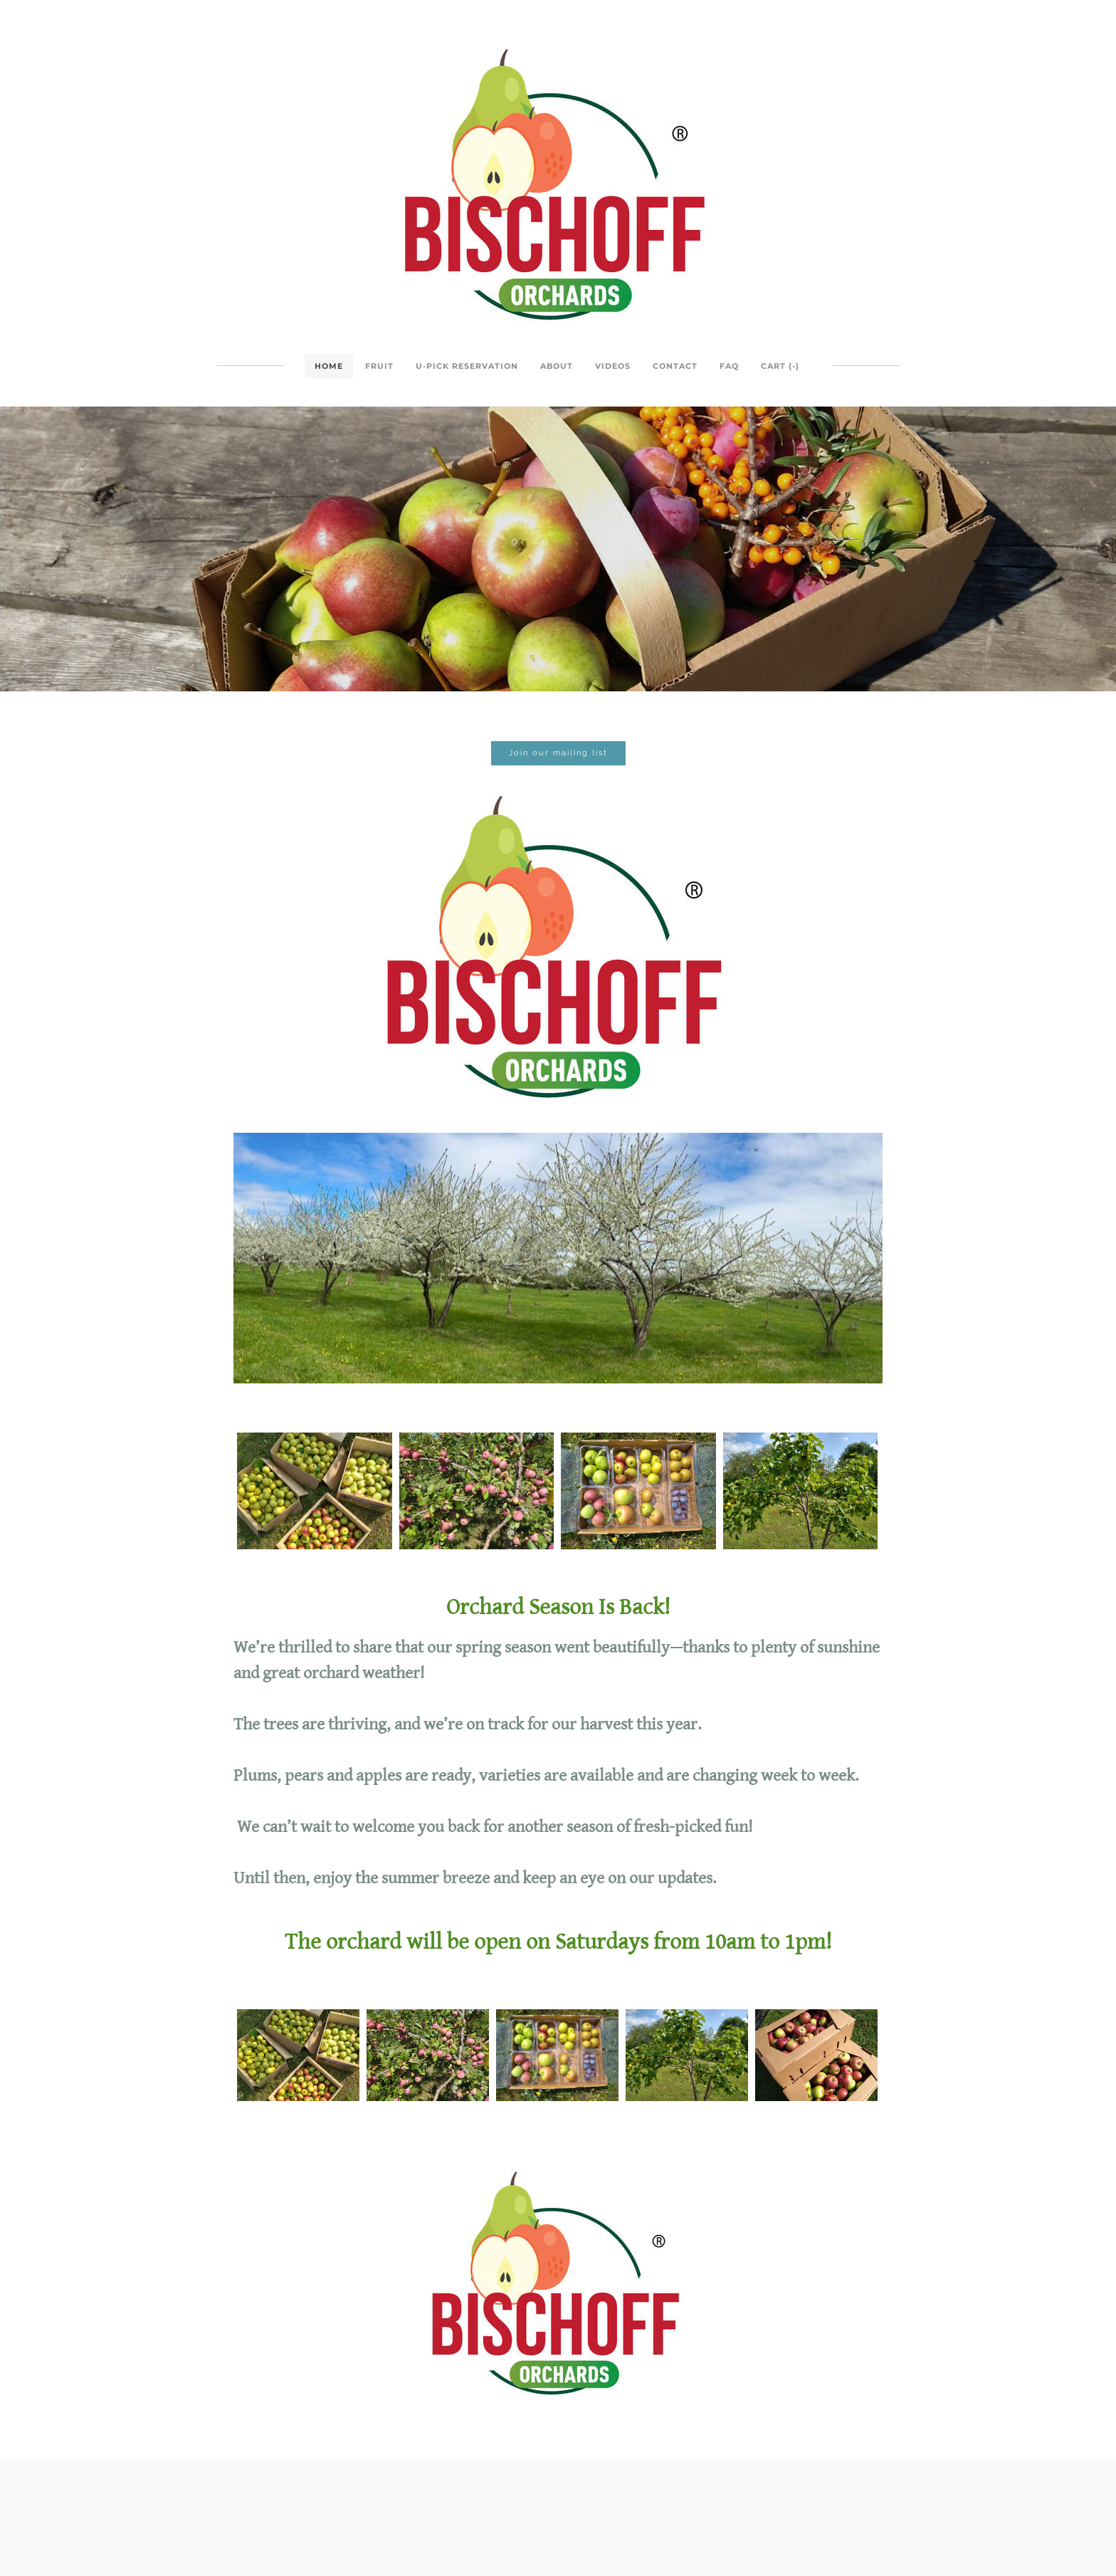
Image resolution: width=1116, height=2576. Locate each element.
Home (329, 366)
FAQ (729, 366)
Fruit (379, 366)
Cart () (780, 366)
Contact (675, 366)
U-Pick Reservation (467, 366)
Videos (613, 366)
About (556, 366)
